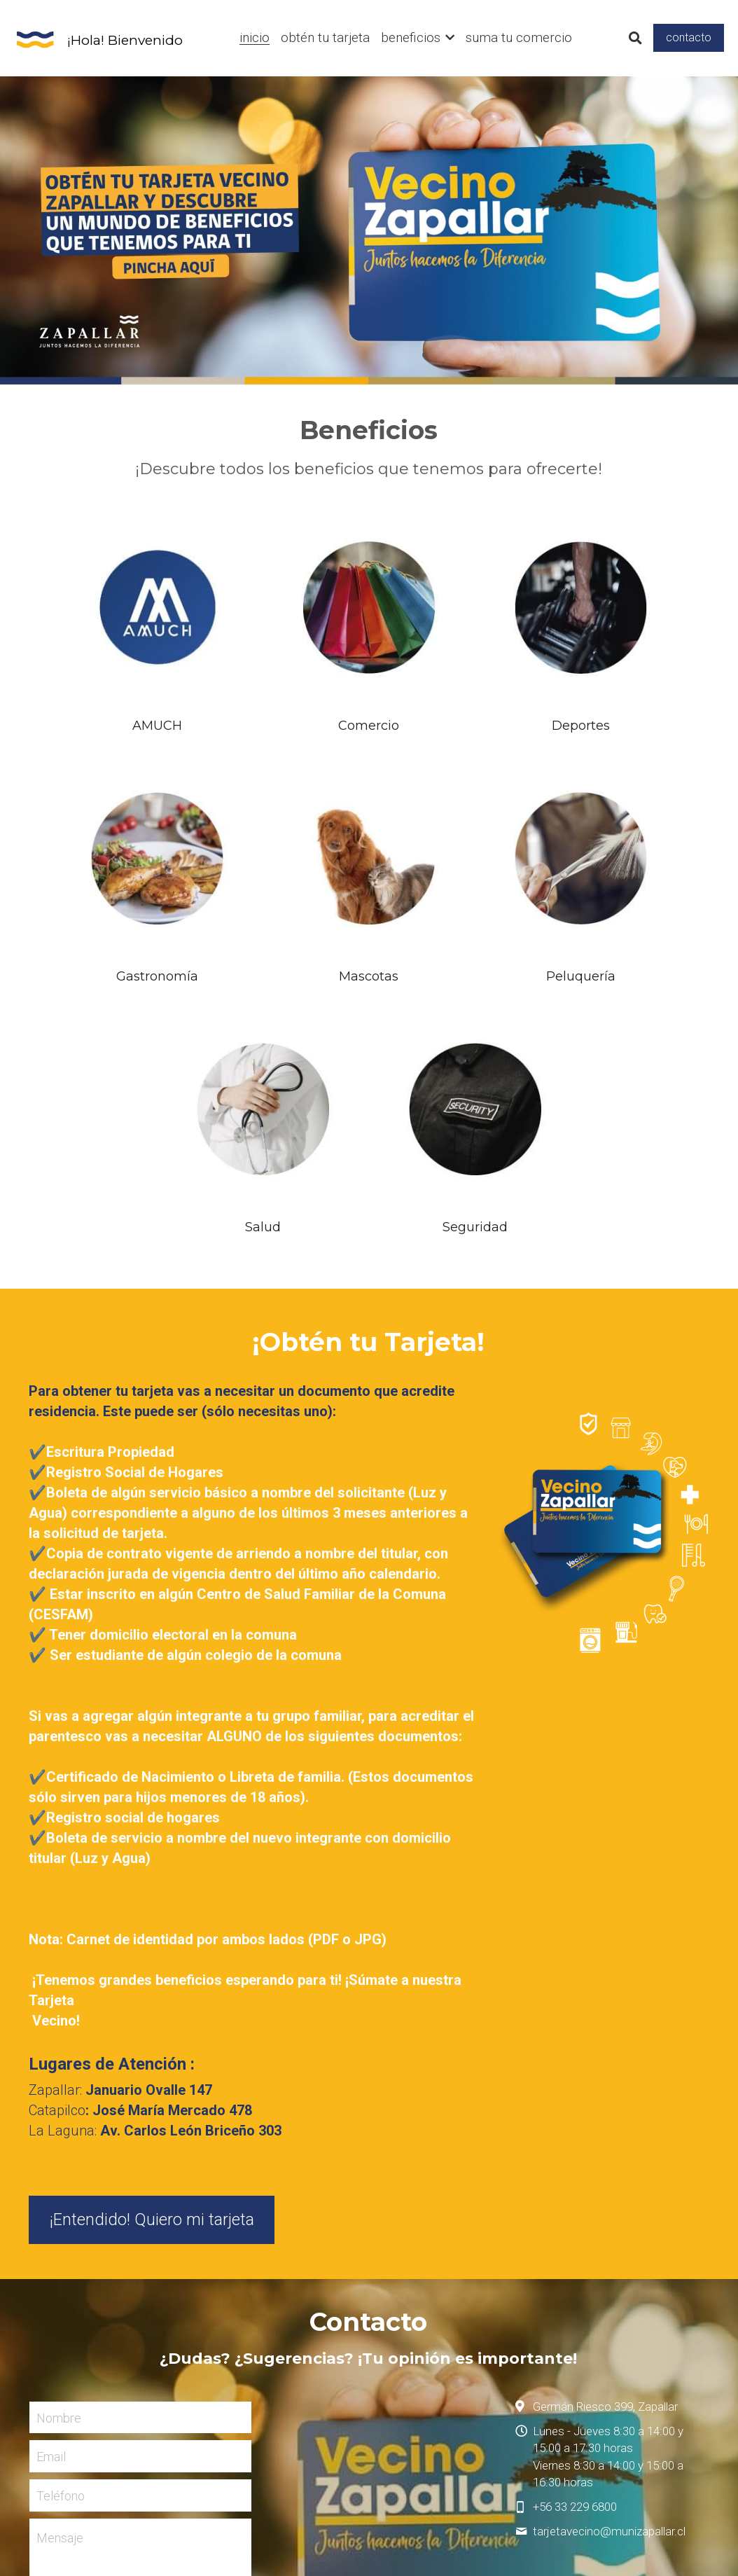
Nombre (58, 2091)
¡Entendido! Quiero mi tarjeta (152, 1892)
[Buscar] (635, 39)
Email (51, 2130)
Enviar (140, 2310)
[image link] (35, 37)
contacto (688, 37)
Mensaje (59, 2210)
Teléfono (60, 2168)
